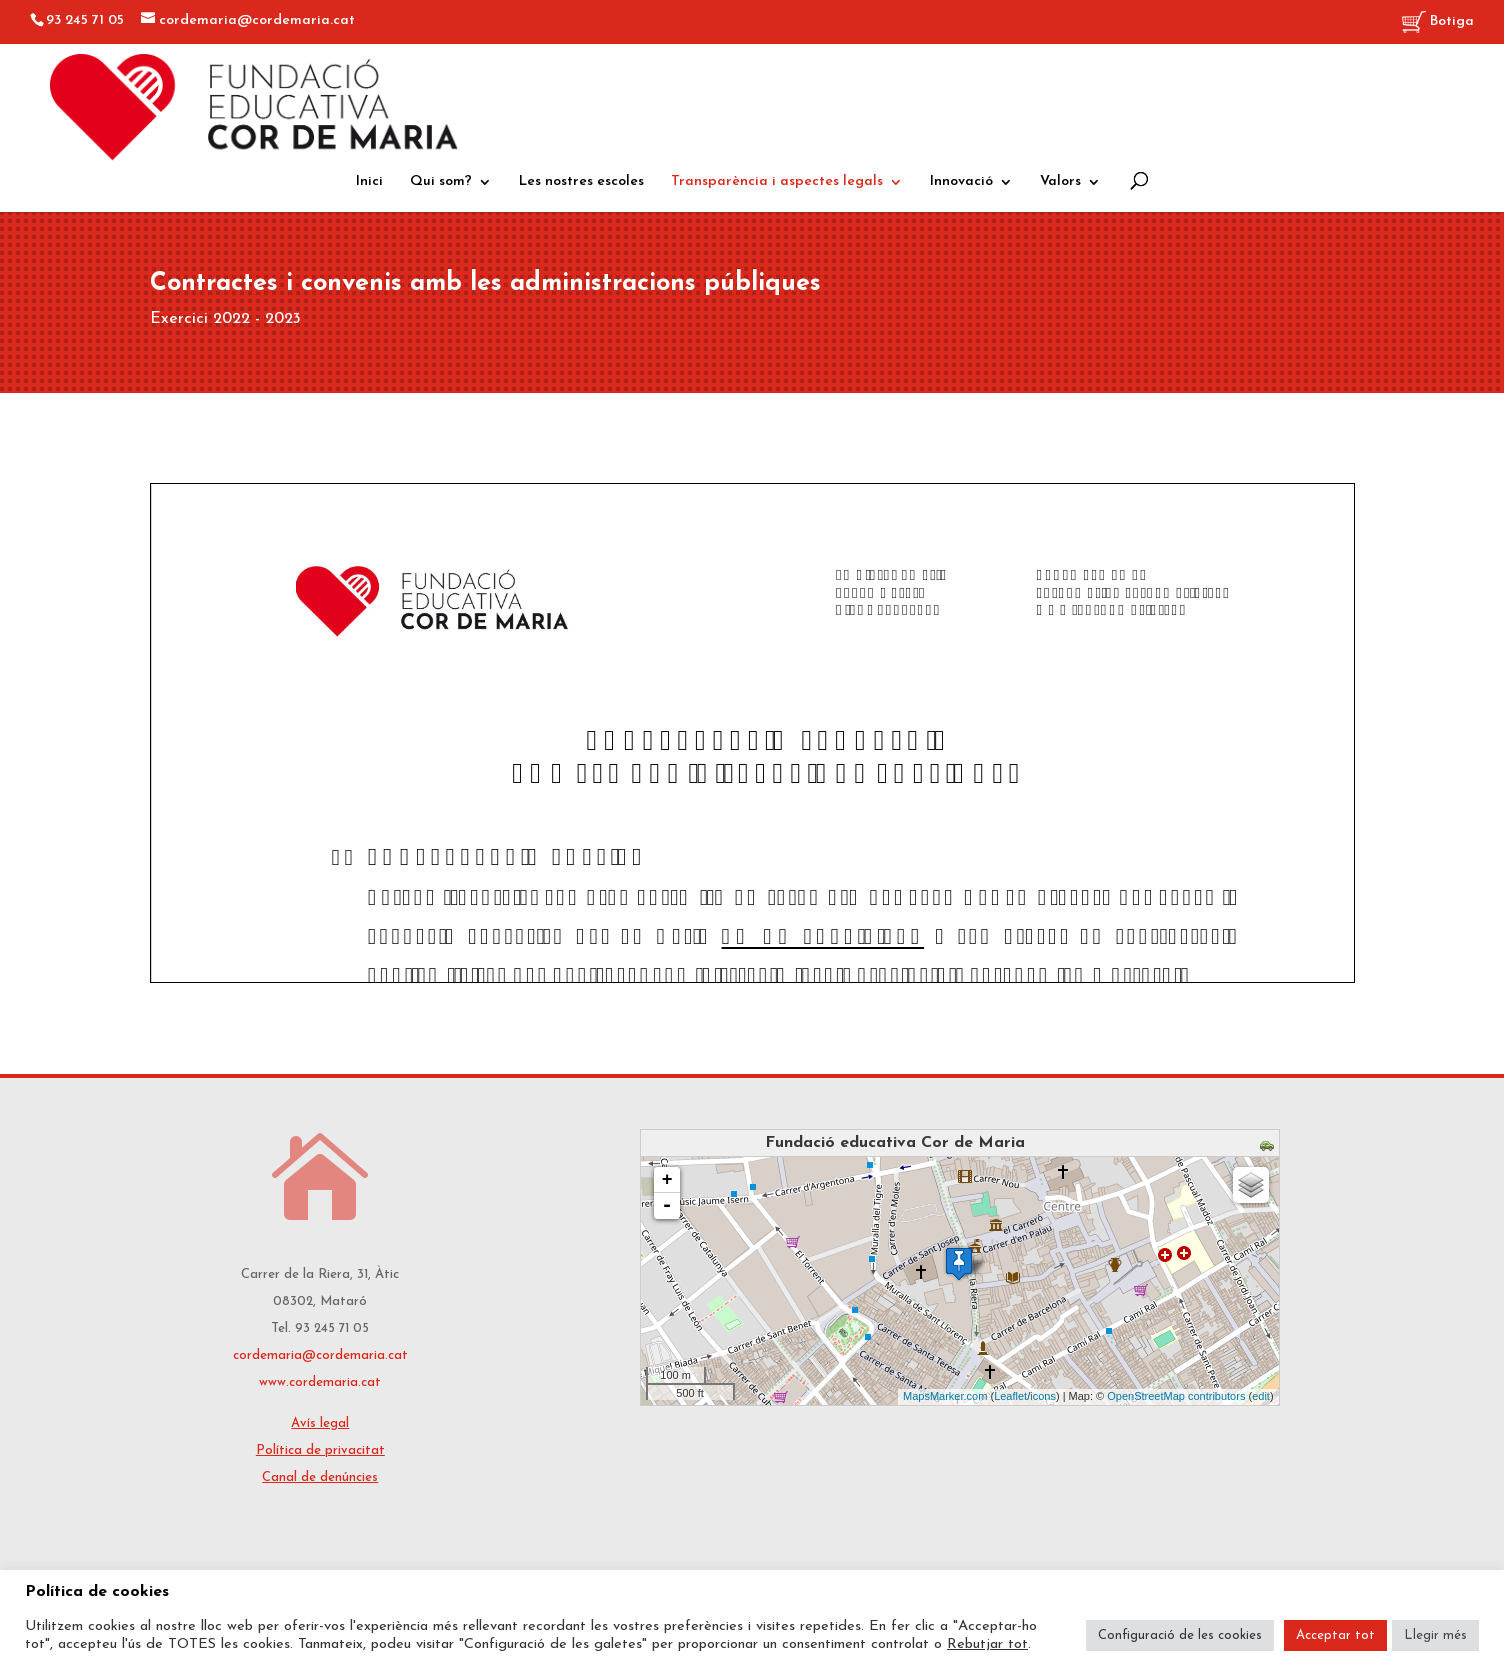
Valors (1060, 182)
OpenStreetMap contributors (1176, 1396)
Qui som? (441, 182)
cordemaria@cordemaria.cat (320, 1355)
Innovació (961, 182)
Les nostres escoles (581, 182)
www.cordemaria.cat (320, 1382)
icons (1043, 1396)
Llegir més (1435, 1635)
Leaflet (1010, 1396)
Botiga (1438, 22)
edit (1261, 1396)
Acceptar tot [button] (1335, 1635)
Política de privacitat (320, 1450)
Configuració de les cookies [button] (1180, 1635)
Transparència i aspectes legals (777, 182)
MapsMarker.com (945, 1396)
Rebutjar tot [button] (987, 1644)
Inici (369, 182)
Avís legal (320, 1423)
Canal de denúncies (320, 1477)
